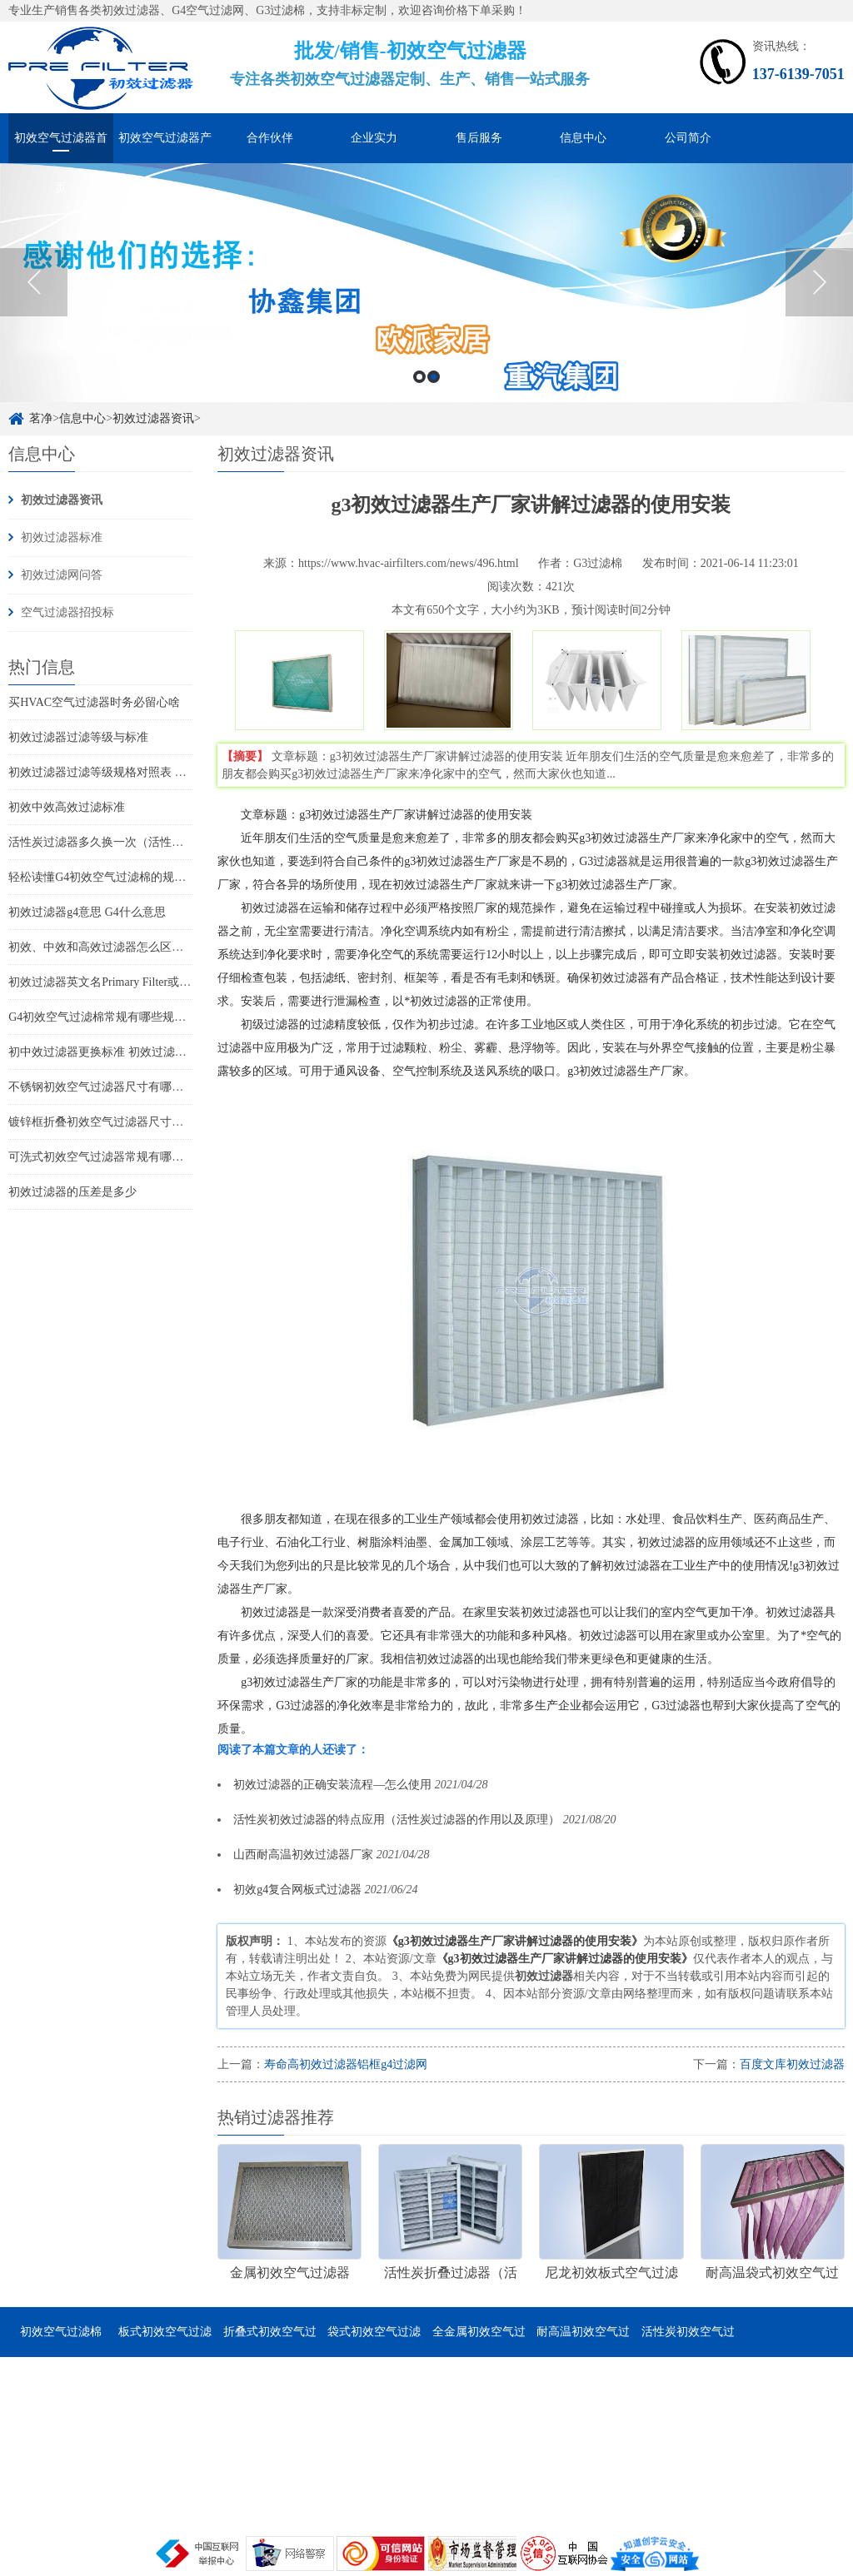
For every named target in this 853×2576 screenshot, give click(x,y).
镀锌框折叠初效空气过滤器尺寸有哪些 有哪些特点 (138, 1122)
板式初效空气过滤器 (165, 2341)
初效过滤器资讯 (153, 418)
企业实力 (374, 138)
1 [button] (419, 377)
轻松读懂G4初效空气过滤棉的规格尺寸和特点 (126, 877)
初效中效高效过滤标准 (66, 807)
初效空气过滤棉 (61, 2331)
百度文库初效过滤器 (792, 2064)
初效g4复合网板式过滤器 (297, 1889)
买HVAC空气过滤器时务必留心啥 (94, 702)
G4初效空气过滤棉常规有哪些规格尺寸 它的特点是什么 (151, 1017)
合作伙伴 (270, 138)
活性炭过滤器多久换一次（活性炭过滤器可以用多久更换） (160, 842)
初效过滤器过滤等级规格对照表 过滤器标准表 (126, 772)
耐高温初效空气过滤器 (583, 2341)
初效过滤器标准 (61, 537)
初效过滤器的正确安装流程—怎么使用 (332, 1784)
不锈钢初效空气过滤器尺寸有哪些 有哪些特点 (126, 1087)
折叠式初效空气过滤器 (270, 2341)
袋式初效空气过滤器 (374, 2341)
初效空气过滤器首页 (60, 147)
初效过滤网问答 (61, 575)
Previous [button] (33, 282)
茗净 (40, 418)
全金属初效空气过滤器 (479, 2341)
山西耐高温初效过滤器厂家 (303, 1854)
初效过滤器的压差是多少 (72, 1192)
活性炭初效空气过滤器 (688, 2341)
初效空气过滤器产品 (165, 147)
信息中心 (583, 138)
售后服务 (479, 138)
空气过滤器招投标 (67, 612)
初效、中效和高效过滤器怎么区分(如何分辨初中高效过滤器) (163, 947)
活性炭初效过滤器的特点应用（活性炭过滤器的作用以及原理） (396, 1819)
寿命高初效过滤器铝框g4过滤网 (345, 2064)
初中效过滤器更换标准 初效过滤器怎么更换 (120, 1052)
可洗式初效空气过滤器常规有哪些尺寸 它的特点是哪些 (150, 1157)
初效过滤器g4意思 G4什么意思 (87, 912)
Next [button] (819, 282)
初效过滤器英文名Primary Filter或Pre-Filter (116, 982)
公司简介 (688, 138)
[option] (426, 282)
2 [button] (433, 377)
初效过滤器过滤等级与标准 (78, 737)
